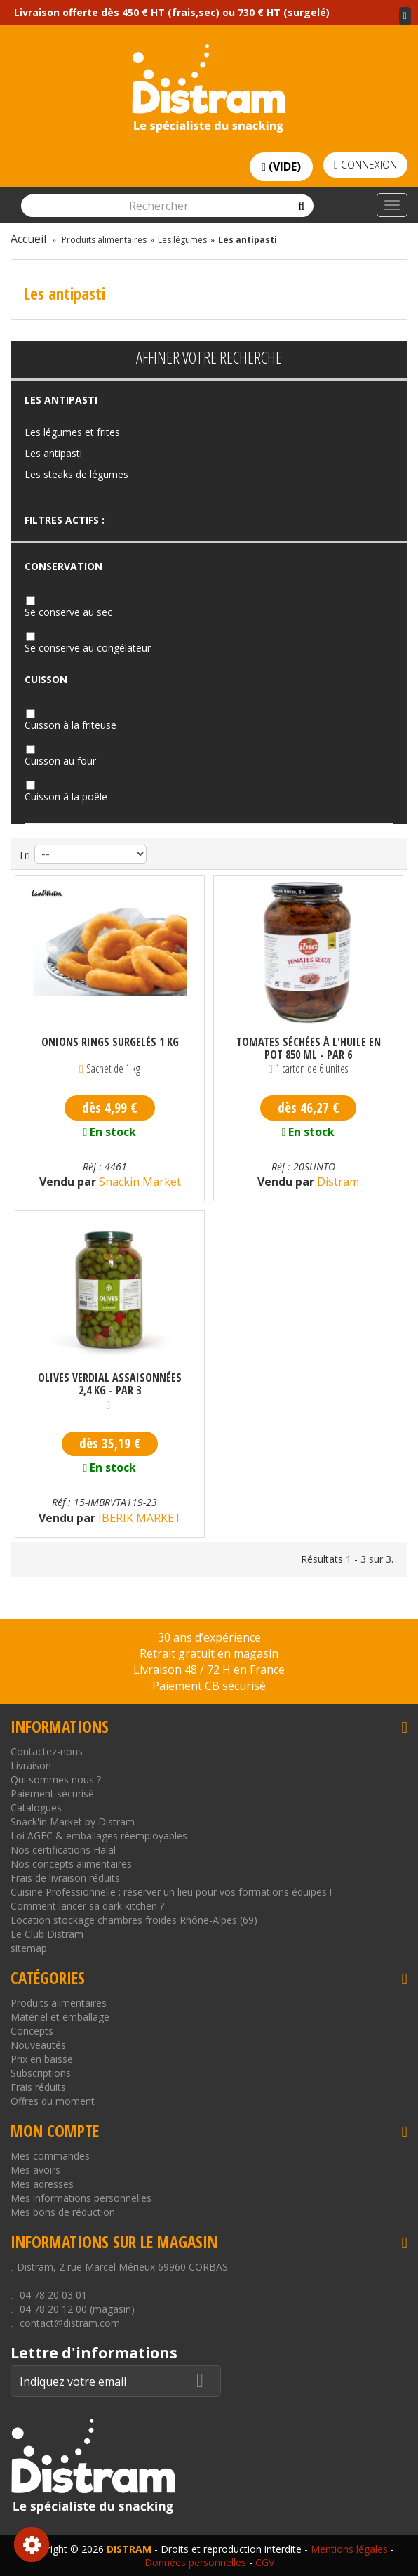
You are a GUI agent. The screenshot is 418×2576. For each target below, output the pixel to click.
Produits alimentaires (59, 2002)
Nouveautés (38, 2045)
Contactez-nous (47, 1751)
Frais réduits (38, 2087)
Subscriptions (41, 2073)
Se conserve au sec (68, 612)
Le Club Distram (47, 1934)
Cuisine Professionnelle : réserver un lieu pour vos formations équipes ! (171, 1891)
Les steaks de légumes (76, 474)
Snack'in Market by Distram (73, 1821)
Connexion (365, 164)
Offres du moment (53, 2101)
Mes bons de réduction (63, 2212)
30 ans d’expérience (209, 1637)
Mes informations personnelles (81, 2198)
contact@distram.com (70, 2323)
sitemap (29, 1948)
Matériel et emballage (60, 2016)
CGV (264, 2562)
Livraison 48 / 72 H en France (209, 1669)
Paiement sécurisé (52, 1793)
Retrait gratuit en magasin (209, 1653)
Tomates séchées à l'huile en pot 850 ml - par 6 (308, 1048)
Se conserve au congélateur (88, 647)
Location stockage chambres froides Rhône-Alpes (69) (134, 1920)
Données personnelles (195, 2562)
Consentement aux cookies (31, 2544)
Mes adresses (42, 2184)
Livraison (31, 1765)
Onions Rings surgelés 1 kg (110, 1043)
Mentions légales (349, 2549)
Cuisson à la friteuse (70, 725)
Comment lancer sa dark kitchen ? (87, 1906)
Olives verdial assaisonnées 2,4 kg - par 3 (110, 1383)
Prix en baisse (42, 2059)
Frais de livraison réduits (65, 1877)
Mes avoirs (35, 2170)
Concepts (32, 2030)
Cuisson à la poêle (66, 796)
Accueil (28, 238)
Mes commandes (50, 2155)
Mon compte (55, 2131)
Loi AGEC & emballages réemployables (99, 1835)
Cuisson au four (60, 760)
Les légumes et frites (72, 432)
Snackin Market (138, 1181)
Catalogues (36, 1807)
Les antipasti (53, 453)
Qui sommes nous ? (56, 1779)
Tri (24, 854)
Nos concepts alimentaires (71, 1863)
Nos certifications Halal (63, 1849)
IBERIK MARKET (138, 1518)
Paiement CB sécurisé (209, 1685)
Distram (336, 1181)
